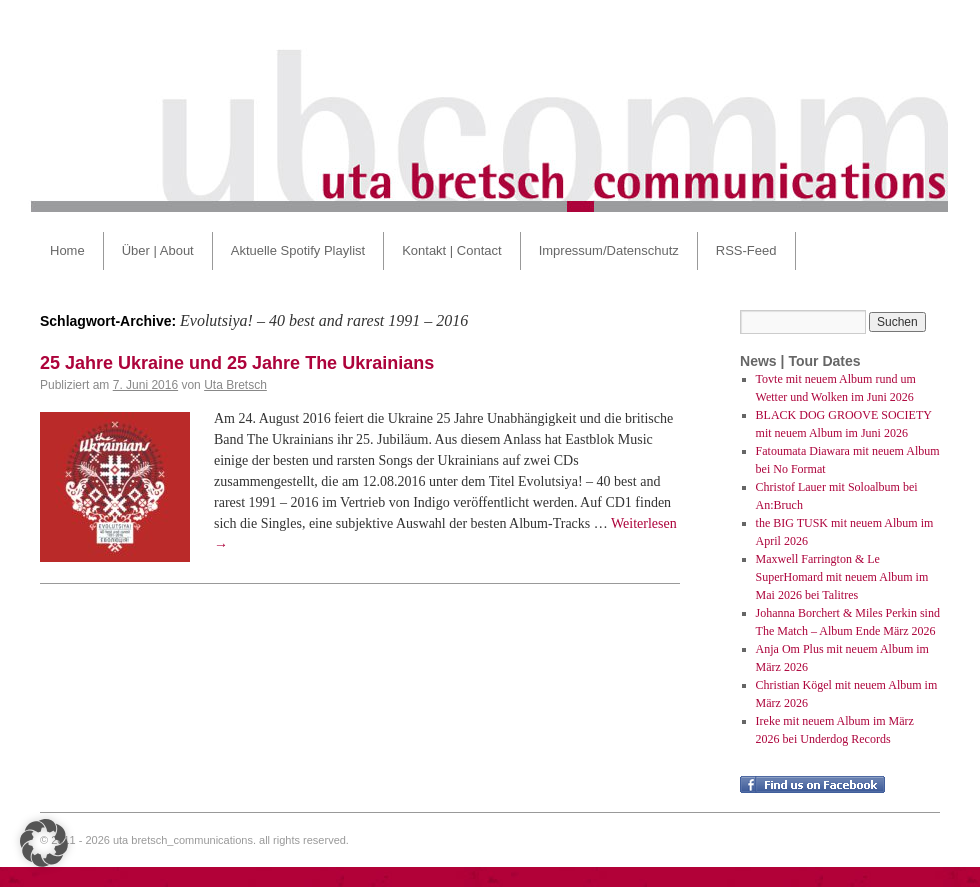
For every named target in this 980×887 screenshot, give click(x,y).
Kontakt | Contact (452, 250)
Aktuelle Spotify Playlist (298, 250)
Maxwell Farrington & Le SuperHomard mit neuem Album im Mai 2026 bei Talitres (842, 577)
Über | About (158, 250)
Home (67, 250)
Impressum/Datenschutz (609, 250)
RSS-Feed (746, 250)
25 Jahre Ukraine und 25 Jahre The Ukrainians (237, 363)
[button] (44, 843)
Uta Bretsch (235, 385)
